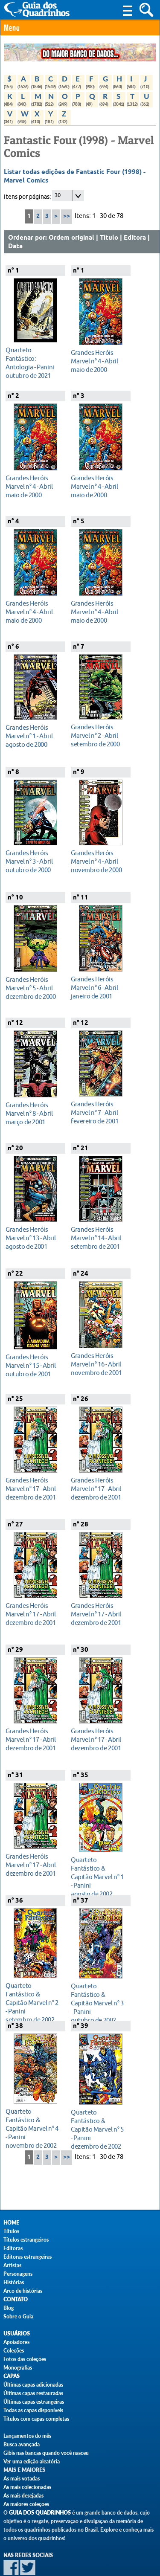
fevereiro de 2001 (98, 1112)
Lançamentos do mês (27, 2436)
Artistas (12, 2265)
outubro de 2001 (33, 1365)
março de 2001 (33, 1113)
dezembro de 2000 (33, 988)
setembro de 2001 (98, 1237)
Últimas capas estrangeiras (33, 2402)
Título (109, 238)
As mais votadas (21, 2478)
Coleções (13, 2350)
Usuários (16, 2333)
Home (11, 2222)
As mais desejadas (23, 2495)
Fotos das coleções (24, 2359)
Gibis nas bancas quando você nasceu (46, 2453)
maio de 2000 (98, 361)
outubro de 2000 (33, 861)
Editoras (13, 2248)
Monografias (17, 2367)
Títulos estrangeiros (26, 2240)
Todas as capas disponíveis (33, 2410)
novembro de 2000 (98, 861)
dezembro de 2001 (33, 1488)
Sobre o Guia (18, 2316)
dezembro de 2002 (98, 2129)
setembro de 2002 (33, 2002)
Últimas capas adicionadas (33, 2385)
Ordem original (71, 238)
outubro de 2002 (98, 2003)
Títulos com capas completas (36, 2419)
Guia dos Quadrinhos (40, 2512)
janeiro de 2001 (98, 987)
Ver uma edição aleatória (31, 2461)
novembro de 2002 (33, 2128)
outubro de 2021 (33, 363)
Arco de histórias (22, 2291)
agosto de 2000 (33, 735)
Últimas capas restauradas (33, 2393)
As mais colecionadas (27, 2487)
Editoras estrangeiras (27, 2257)
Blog (8, 2308)
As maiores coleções (26, 2504)
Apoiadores (16, 2342)
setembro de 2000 (98, 735)
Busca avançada (21, 2444)
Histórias (13, 2282)
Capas (11, 2376)
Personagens (17, 2274)
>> (66, 216)
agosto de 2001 (33, 1237)
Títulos (11, 2231)
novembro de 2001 (98, 1364)
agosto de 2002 (98, 1877)
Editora (135, 238)
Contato (15, 2299)
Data (15, 246)
